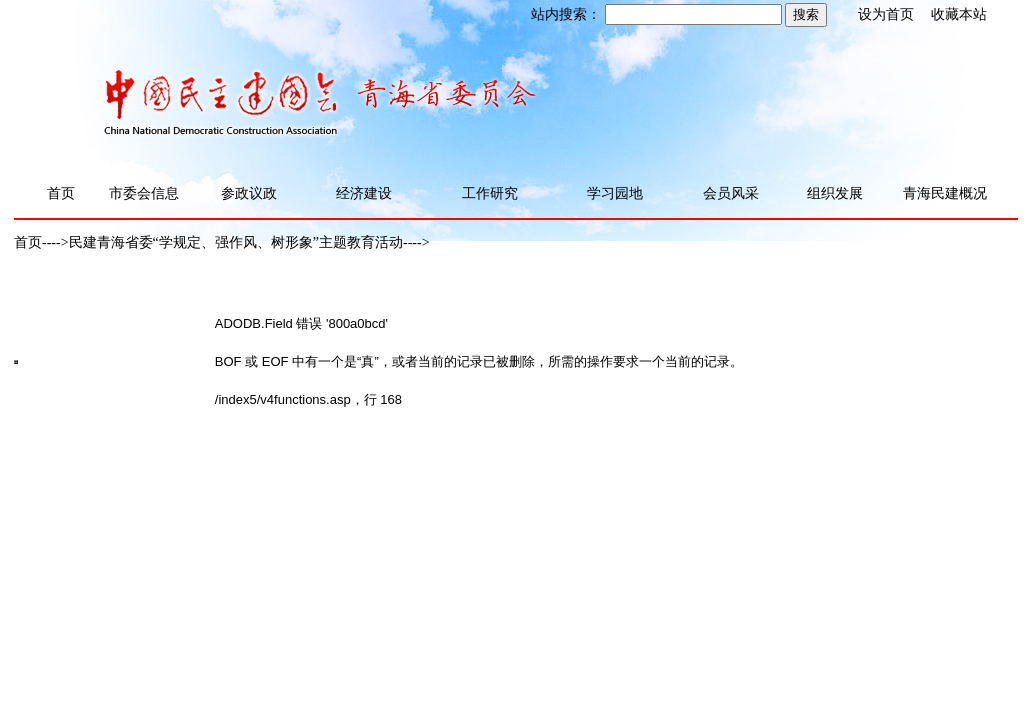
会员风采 (731, 193)
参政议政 (249, 193)
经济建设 (364, 193)
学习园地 (615, 193)
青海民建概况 (945, 193)
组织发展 (835, 193)
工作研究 (490, 193)
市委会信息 (144, 193)
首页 (61, 193)
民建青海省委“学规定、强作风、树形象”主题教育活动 (236, 242)
